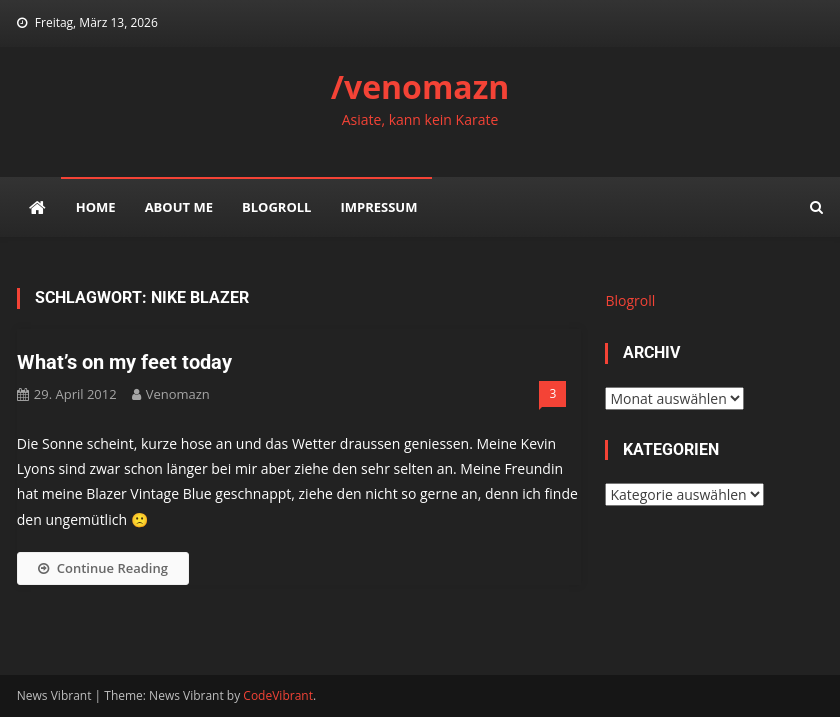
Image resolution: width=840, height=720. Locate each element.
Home (96, 207)
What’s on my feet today (124, 362)
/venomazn (420, 86)
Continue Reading (103, 568)
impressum (378, 207)
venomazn (178, 394)
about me (179, 207)
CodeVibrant (278, 695)
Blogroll (276, 207)
